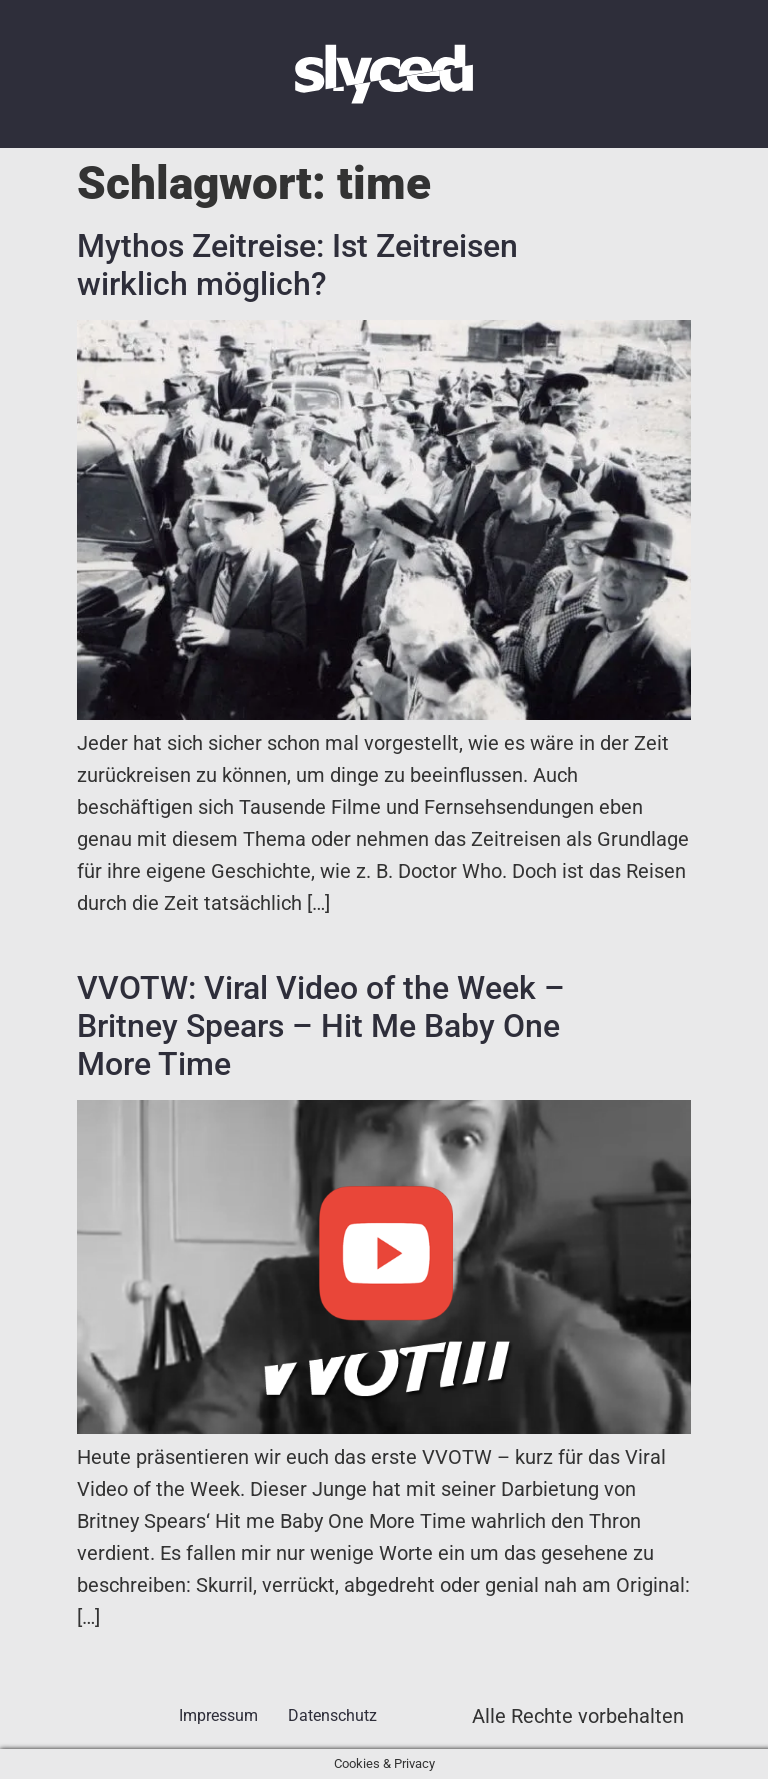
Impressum (218, 1715)
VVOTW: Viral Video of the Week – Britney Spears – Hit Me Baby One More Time (321, 1026)
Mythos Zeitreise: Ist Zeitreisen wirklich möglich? (297, 265)
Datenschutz (332, 1715)
